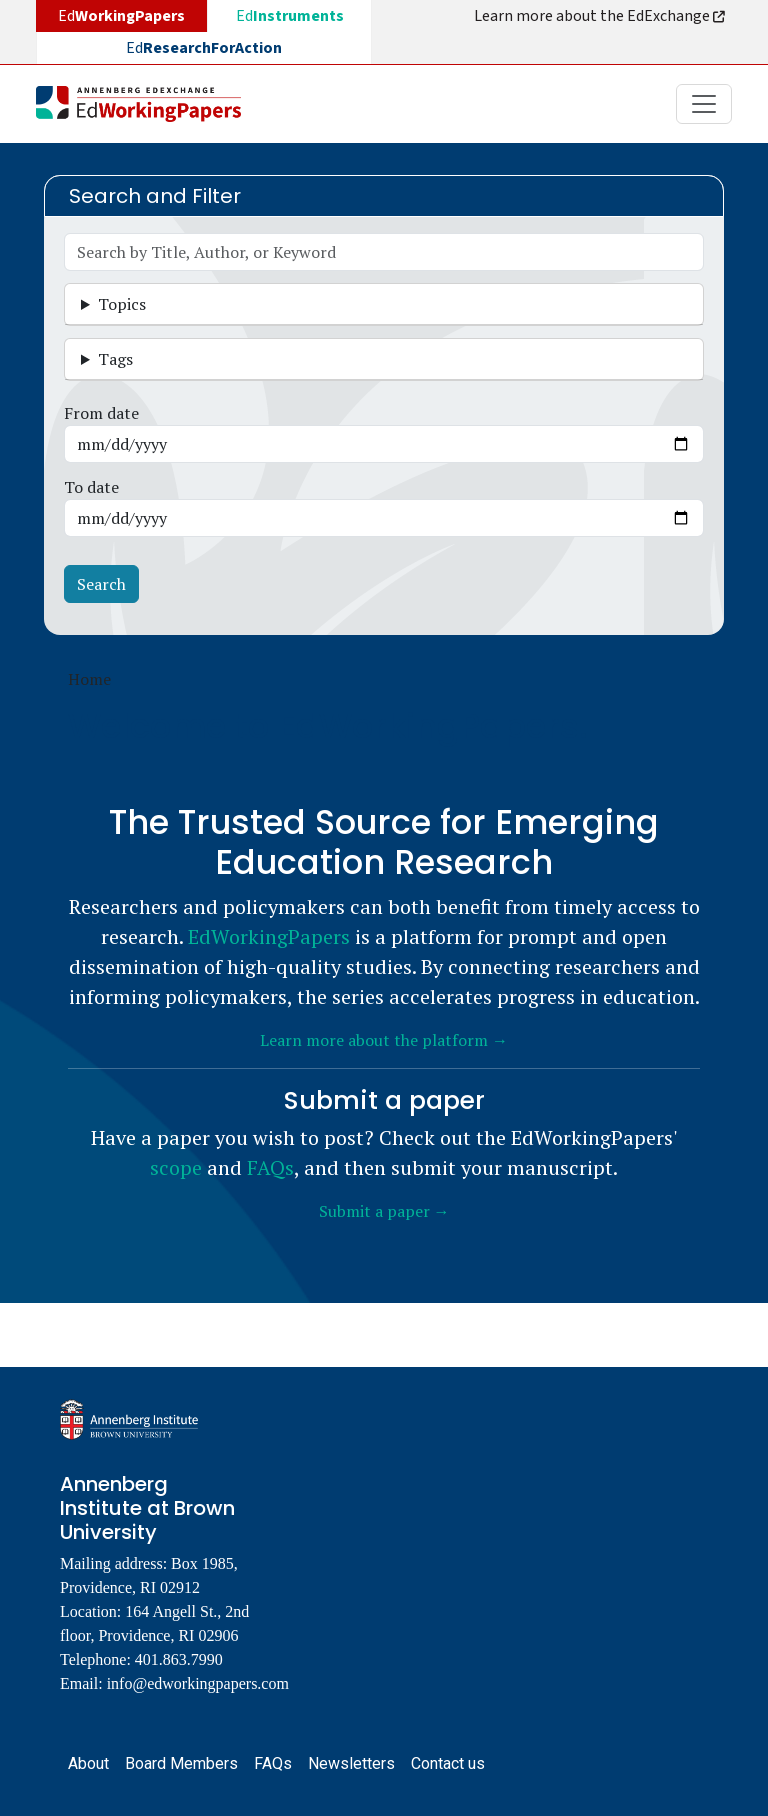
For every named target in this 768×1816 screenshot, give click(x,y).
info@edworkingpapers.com (198, 1683)
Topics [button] (122, 304)
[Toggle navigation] (704, 104)
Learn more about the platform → (384, 1040)
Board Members (181, 1763)
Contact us (448, 1763)
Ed (290, 16)
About (88, 1763)
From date (101, 413)
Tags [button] (115, 359)
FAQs (270, 1167)
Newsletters (351, 1763)
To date (91, 487)
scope (176, 1167)
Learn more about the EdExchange (601, 16)
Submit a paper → (384, 1211)
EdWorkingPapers (269, 936)
